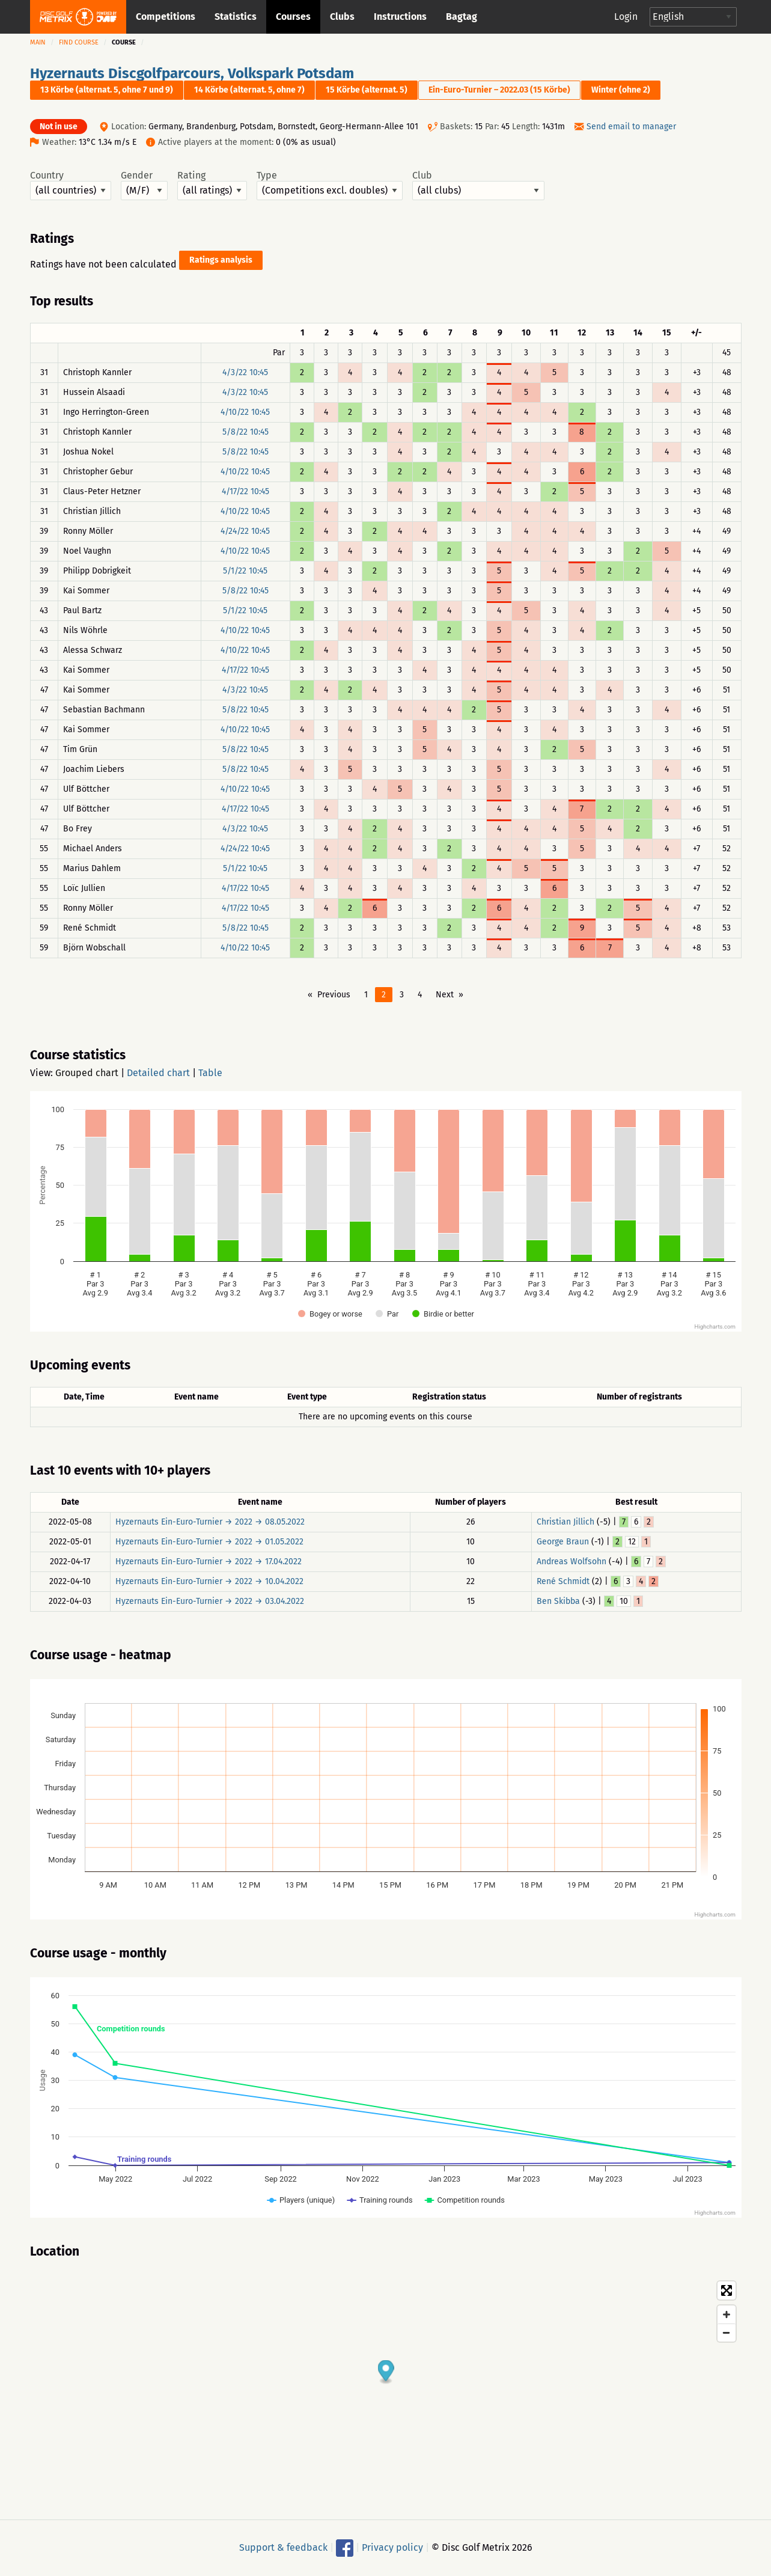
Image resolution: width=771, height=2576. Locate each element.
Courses (293, 16)
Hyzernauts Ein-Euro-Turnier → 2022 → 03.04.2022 (209, 1601)
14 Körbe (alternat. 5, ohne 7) (249, 90)
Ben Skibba (558, 1601)
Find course (79, 42)
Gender (144, 185)
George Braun (563, 1542)
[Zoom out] (727, 2333)
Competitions (165, 16)
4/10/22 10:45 (245, 412)
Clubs (342, 16)
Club (478, 185)
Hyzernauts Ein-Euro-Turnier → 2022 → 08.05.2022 (210, 1522)
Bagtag (461, 16)
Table (210, 1072)
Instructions (400, 16)
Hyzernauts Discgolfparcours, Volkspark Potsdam (192, 73)
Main (38, 42)
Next (445, 995)
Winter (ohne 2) (620, 90)
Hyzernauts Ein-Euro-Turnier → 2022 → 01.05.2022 (209, 1542)
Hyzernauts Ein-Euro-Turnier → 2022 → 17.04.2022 (208, 1561)
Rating (212, 185)
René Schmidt (563, 1581)
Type (330, 185)
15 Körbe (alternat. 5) (366, 90)
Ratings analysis (220, 260)
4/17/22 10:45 (245, 491)
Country (70, 185)
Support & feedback (283, 2547)
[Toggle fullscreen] (727, 2290)
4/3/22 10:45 (245, 372)
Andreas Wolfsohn (571, 1561)
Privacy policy (392, 2547)
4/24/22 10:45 (245, 531)
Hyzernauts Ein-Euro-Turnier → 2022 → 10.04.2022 (209, 1581)
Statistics (236, 16)
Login (626, 16)
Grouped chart (86, 1072)
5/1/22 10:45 (245, 571)
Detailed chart (158, 1072)
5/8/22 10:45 (245, 432)
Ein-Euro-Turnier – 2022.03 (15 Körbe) (499, 90)
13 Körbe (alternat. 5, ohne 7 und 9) (106, 90)
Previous (333, 995)
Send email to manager (631, 126)
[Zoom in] (727, 2314)
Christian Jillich (565, 1522)
